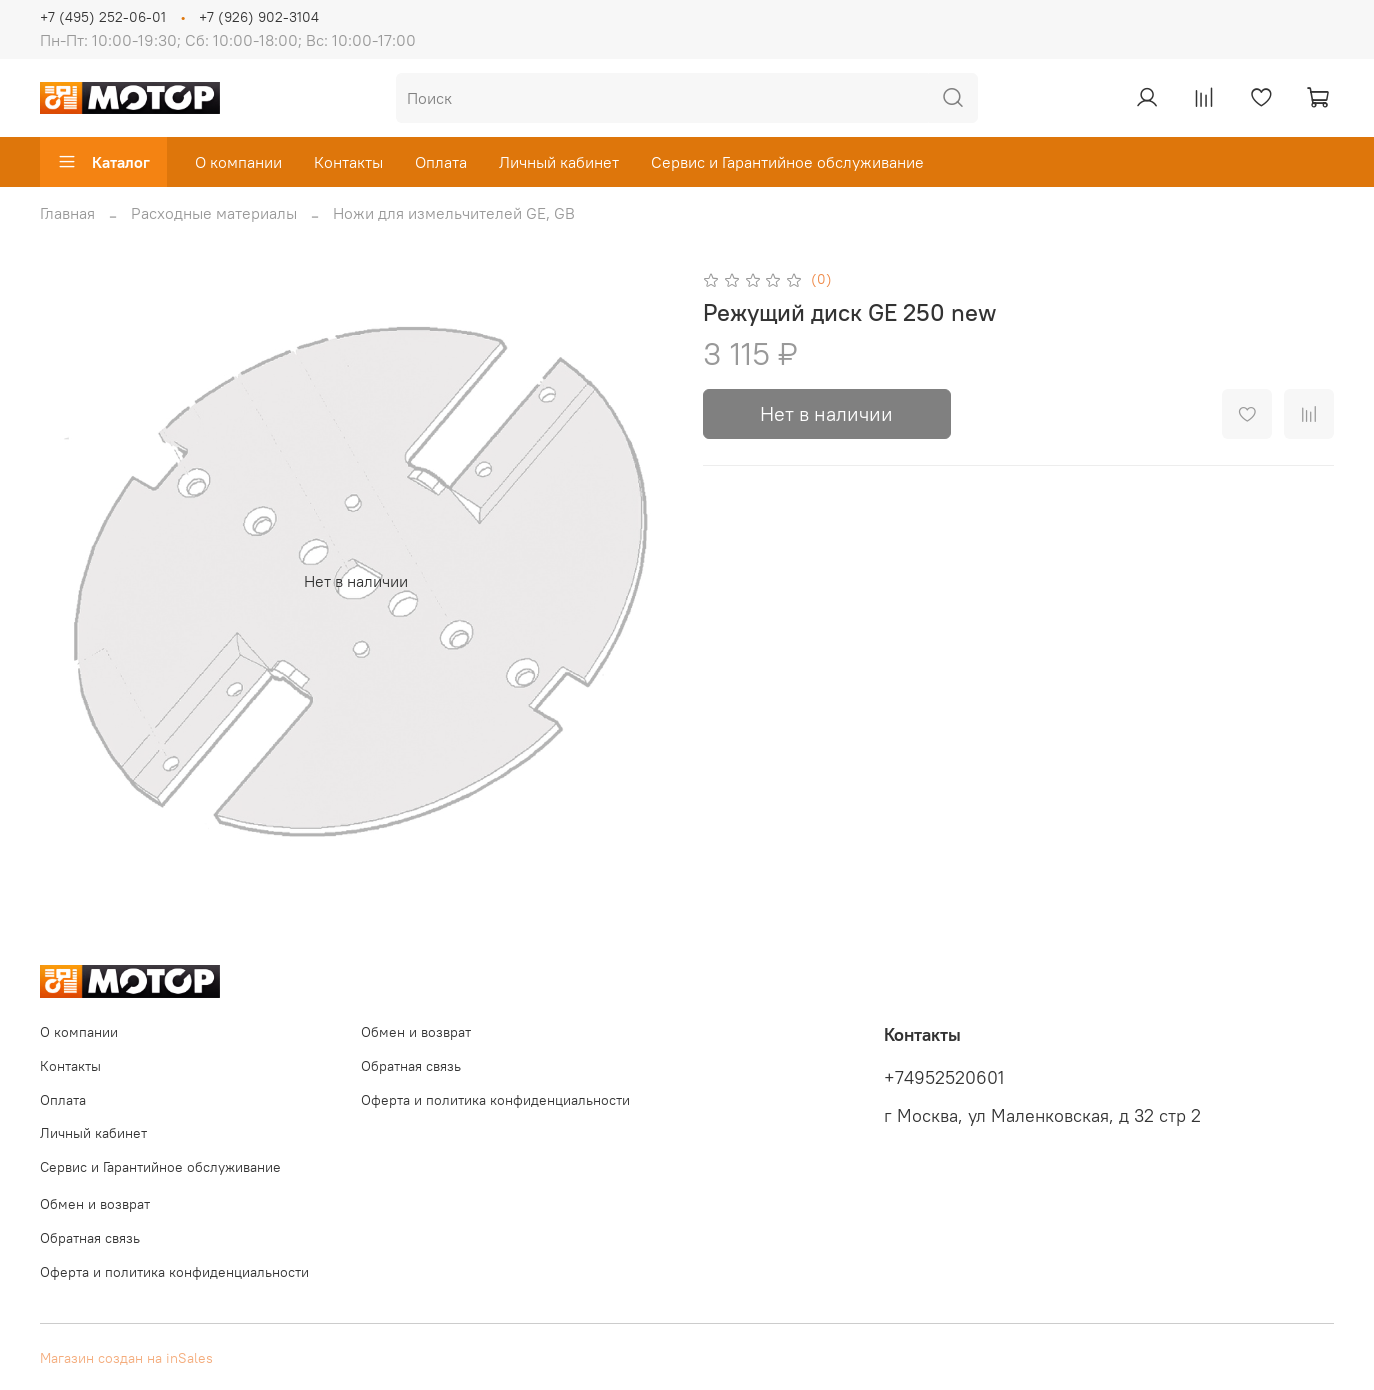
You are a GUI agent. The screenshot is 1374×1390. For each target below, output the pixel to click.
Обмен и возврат (416, 1032)
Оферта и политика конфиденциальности (495, 1100)
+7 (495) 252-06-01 (103, 17)
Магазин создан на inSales (126, 1358)
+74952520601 (944, 1078)
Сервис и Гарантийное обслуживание (787, 162)
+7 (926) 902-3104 (259, 17)
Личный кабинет (559, 162)
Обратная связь (411, 1066)
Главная (67, 213)
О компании (238, 162)
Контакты (348, 162)
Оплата (441, 162)
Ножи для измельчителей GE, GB (454, 213)
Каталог (103, 162)
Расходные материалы (214, 213)
